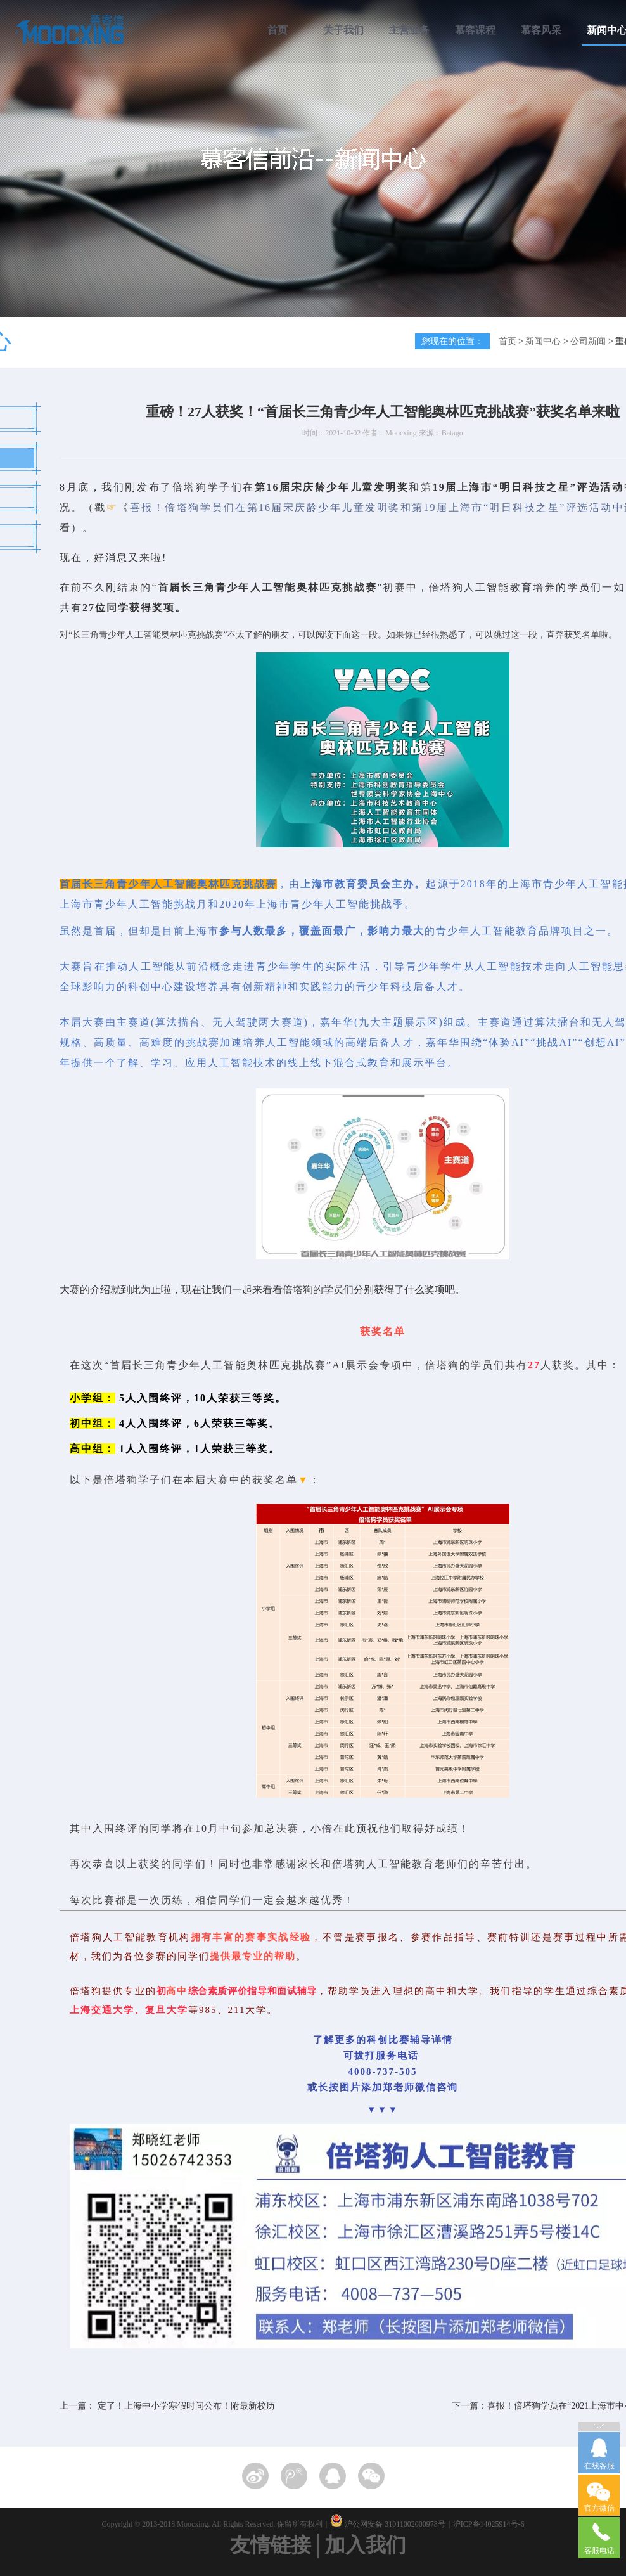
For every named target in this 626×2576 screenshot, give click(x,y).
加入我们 (365, 2545)
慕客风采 (541, 30)
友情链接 (270, 2545)
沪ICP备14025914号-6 (489, 2524)
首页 (277, 30)
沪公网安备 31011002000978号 (395, 2524)
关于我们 (343, 30)
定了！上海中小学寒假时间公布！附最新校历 (186, 2406)
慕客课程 (475, 30)
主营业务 (409, 30)
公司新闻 (588, 341)
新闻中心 (543, 341)
